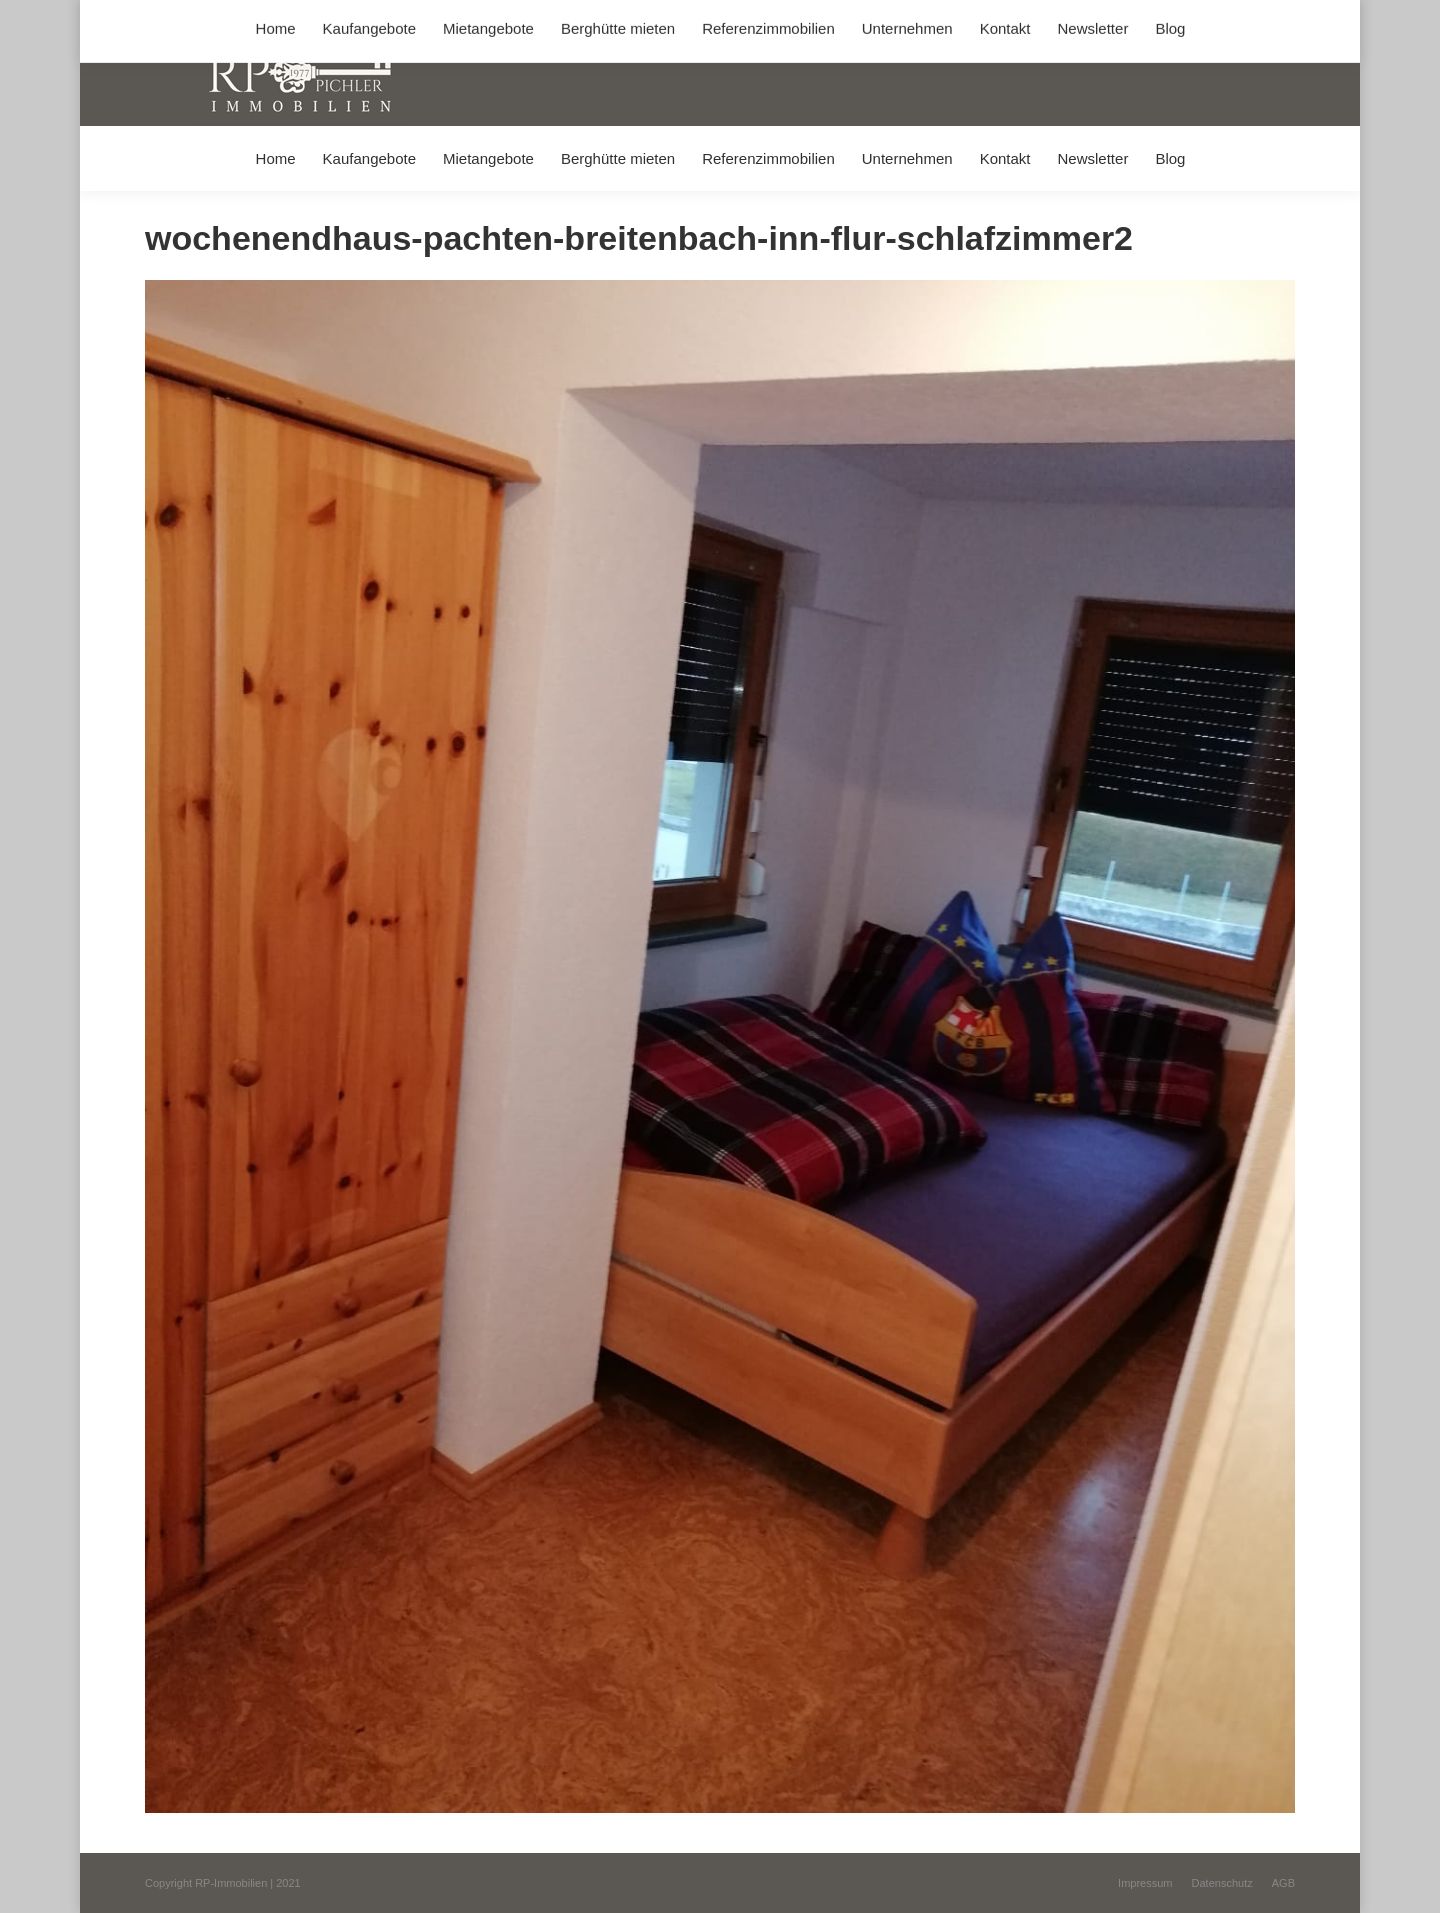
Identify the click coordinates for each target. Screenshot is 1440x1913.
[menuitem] (275, 158)
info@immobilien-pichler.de (620, 18)
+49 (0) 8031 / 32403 (461, 18)
